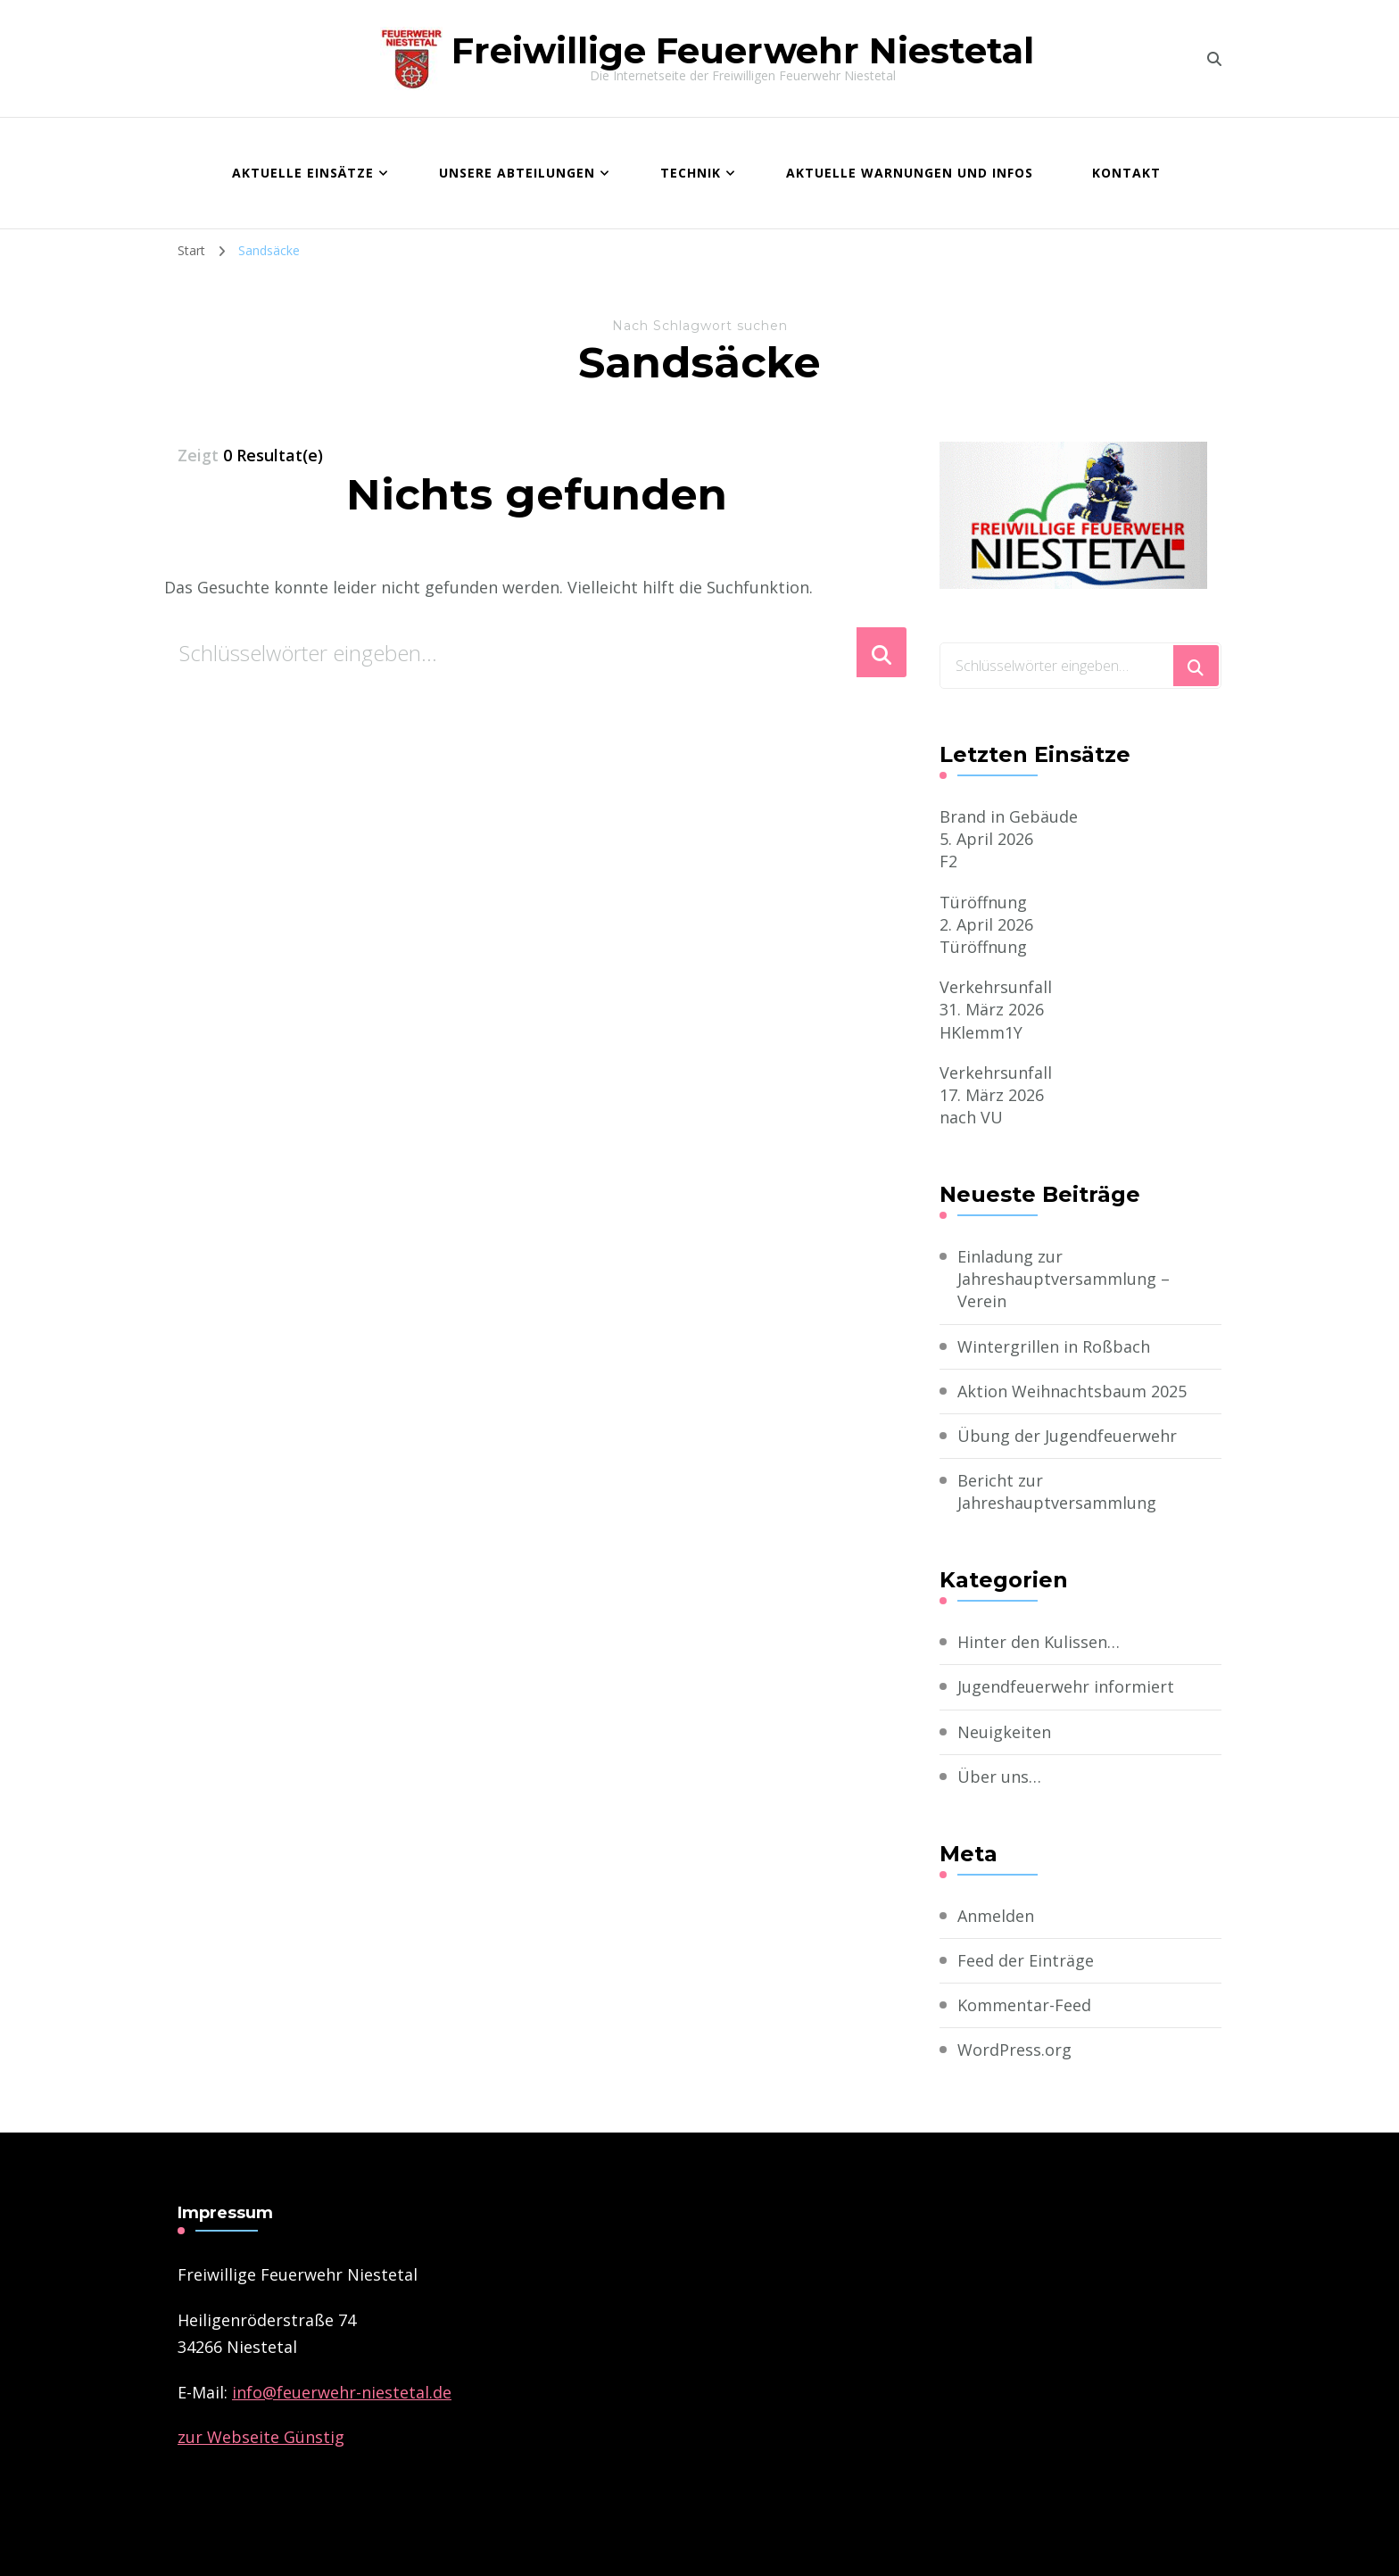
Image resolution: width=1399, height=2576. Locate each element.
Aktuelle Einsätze (303, 172)
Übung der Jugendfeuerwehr (1067, 1435)
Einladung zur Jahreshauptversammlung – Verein (1063, 1279)
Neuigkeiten (1004, 1732)
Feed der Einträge (1025, 1960)
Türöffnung (983, 902)
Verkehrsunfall (996, 987)
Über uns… (999, 1776)
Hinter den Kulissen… (1038, 1641)
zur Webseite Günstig (261, 2437)
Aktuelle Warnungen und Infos (909, 172)
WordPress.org (1014, 2049)
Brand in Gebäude (1009, 816)
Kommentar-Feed (1024, 2005)
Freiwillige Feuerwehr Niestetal (742, 50)
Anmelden (995, 1915)
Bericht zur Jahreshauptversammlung (1056, 1491)
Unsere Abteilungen (517, 172)
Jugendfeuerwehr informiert (1065, 1686)
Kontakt (1126, 172)
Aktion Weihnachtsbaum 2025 (1072, 1391)
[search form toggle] (1214, 59)
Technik (690, 172)
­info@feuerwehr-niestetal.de (341, 2392)
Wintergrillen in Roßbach (1053, 1346)
